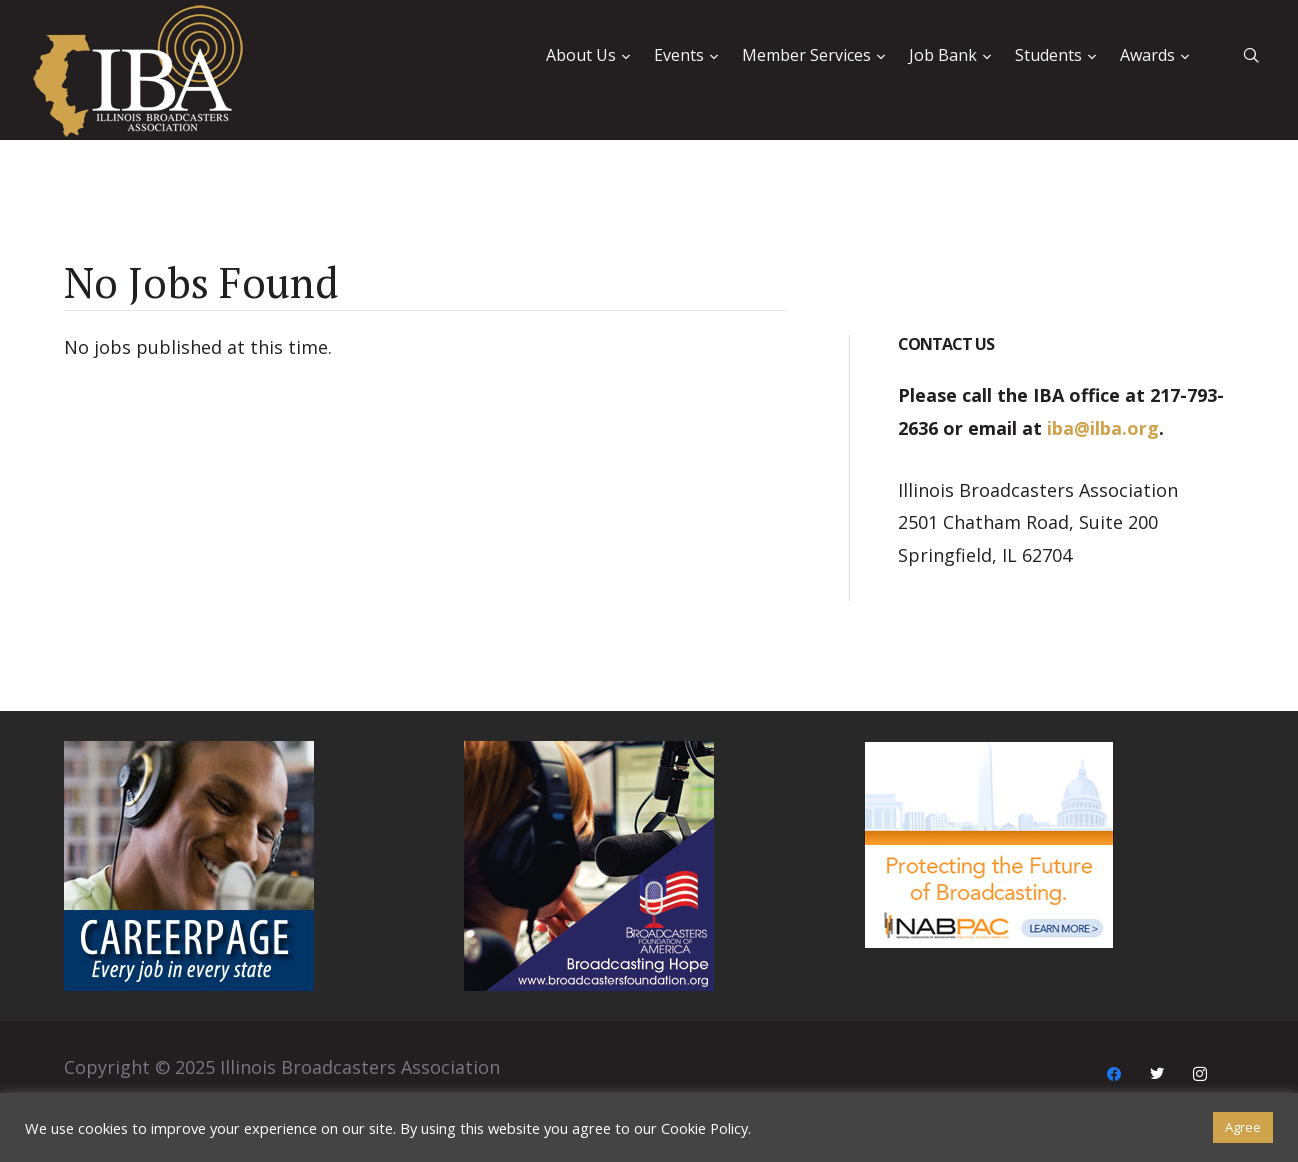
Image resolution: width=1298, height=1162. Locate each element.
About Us (581, 55)
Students (1048, 55)
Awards (1147, 55)
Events (679, 55)
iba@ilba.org (1103, 428)
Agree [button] (1243, 1127)
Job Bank (943, 55)
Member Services (806, 55)
